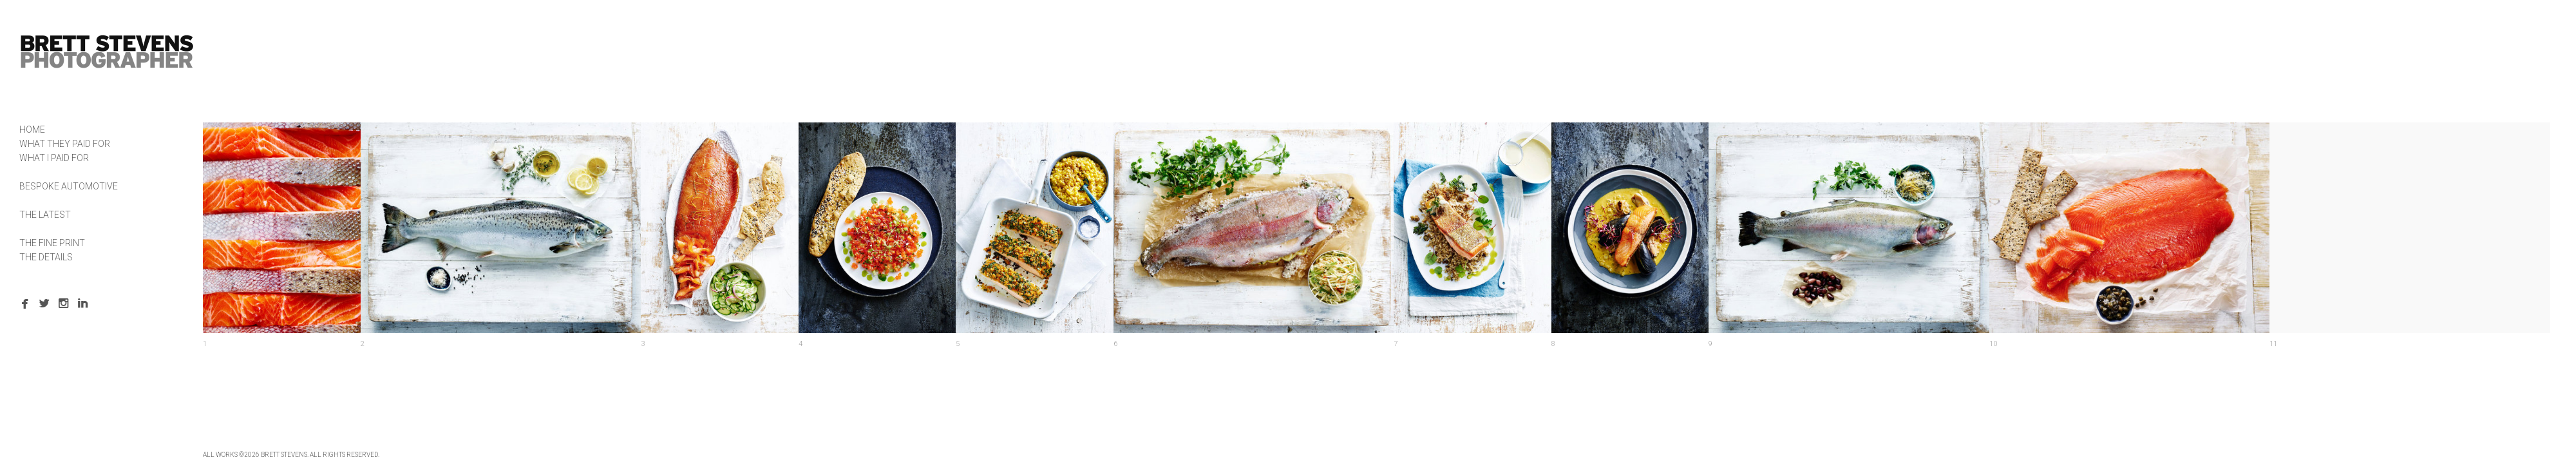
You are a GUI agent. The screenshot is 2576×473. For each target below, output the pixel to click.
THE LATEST (45, 214)
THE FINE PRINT (52, 243)
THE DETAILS (46, 257)
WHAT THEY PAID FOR (64, 144)
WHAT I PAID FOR (54, 158)
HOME (32, 129)
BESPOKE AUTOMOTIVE (68, 186)
